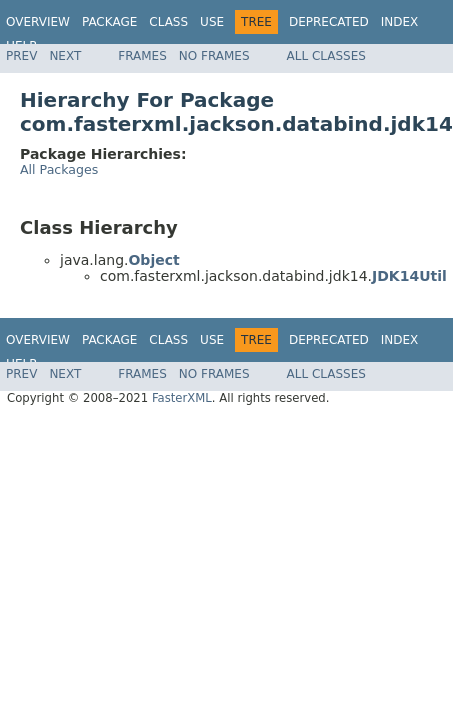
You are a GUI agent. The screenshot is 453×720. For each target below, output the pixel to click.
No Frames (214, 56)
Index (400, 22)
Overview (38, 22)
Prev (21, 56)
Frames (142, 56)
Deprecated (329, 22)
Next (65, 56)
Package (109, 22)
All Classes (326, 56)
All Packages (59, 169)
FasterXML (182, 398)
